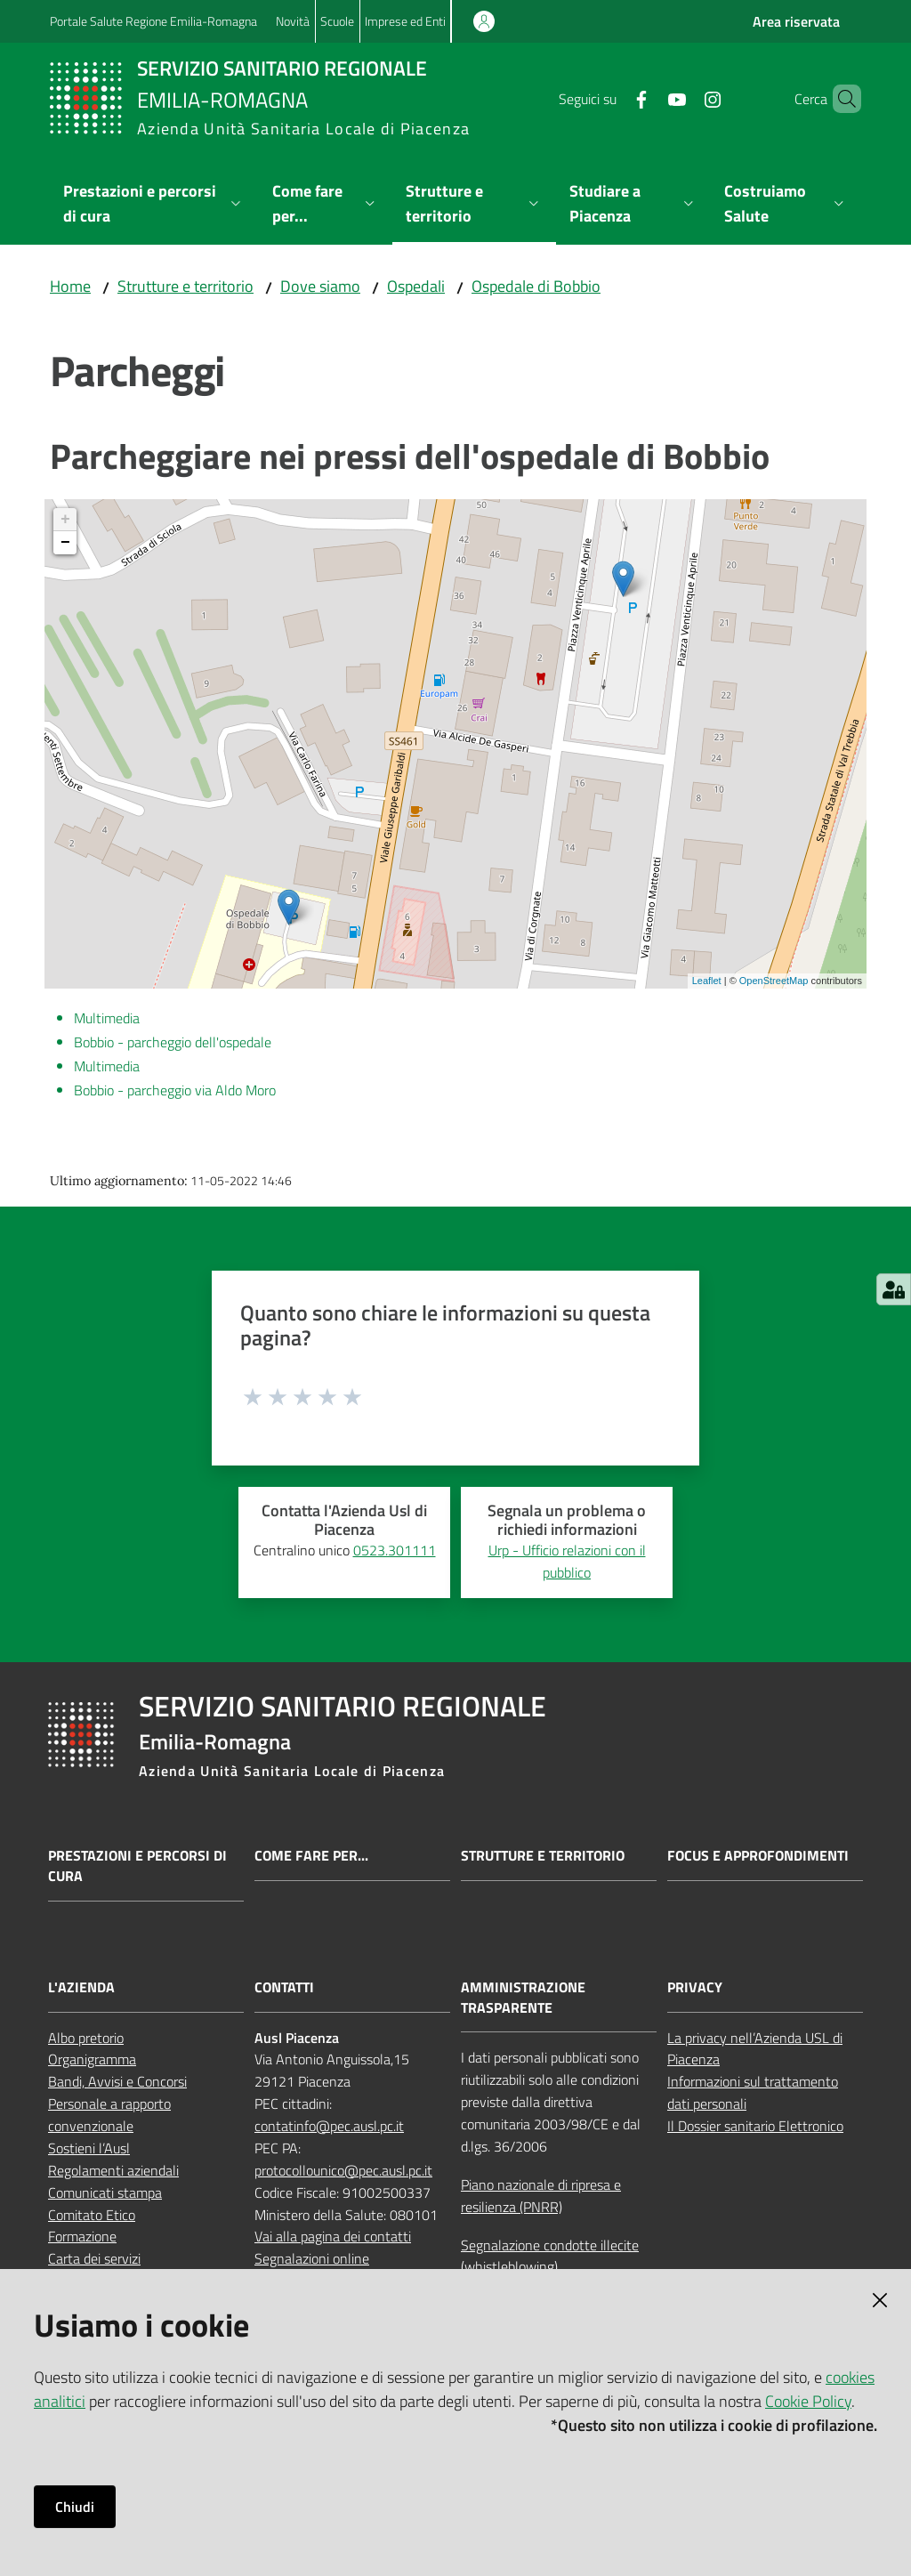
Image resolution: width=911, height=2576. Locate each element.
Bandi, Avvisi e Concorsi (117, 2081)
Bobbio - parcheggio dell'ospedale (172, 1042)
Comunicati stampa (105, 2192)
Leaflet (707, 980)
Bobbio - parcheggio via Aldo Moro (175, 1090)
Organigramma (92, 2059)
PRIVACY (694, 1987)
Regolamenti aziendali (113, 2170)
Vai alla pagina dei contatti (332, 2236)
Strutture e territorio (185, 286)
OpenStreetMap (774, 980)
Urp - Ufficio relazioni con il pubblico (567, 1561)
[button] (839, 98)
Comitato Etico (91, 2214)
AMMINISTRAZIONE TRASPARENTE (523, 1997)
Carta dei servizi (94, 2258)
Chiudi (74, 2506)
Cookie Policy (808, 2401)
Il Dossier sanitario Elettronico (755, 2125)
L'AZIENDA (81, 1987)
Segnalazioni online (311, 2258)
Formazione (82, 2236)
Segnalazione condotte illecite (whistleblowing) (550, 2256)
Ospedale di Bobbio (536, 286)
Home (70, 286)
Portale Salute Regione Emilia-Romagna (153, 21)
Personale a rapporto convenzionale (109, 2114)
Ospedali (416, 286)
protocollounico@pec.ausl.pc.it (343, 2170)
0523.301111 (394, 1550)
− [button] (65, 542)
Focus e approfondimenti (758, 1855)
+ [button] (65, 519)
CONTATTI (284, 1987)
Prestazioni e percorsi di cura (137, 1865)
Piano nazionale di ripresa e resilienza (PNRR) (541, 2195)
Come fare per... (311, 1855)
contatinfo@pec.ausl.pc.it (329, 2125)
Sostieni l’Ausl (89, 2148)
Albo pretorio (86, 2037)
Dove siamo (320, 286)
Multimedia (107, 1018)
